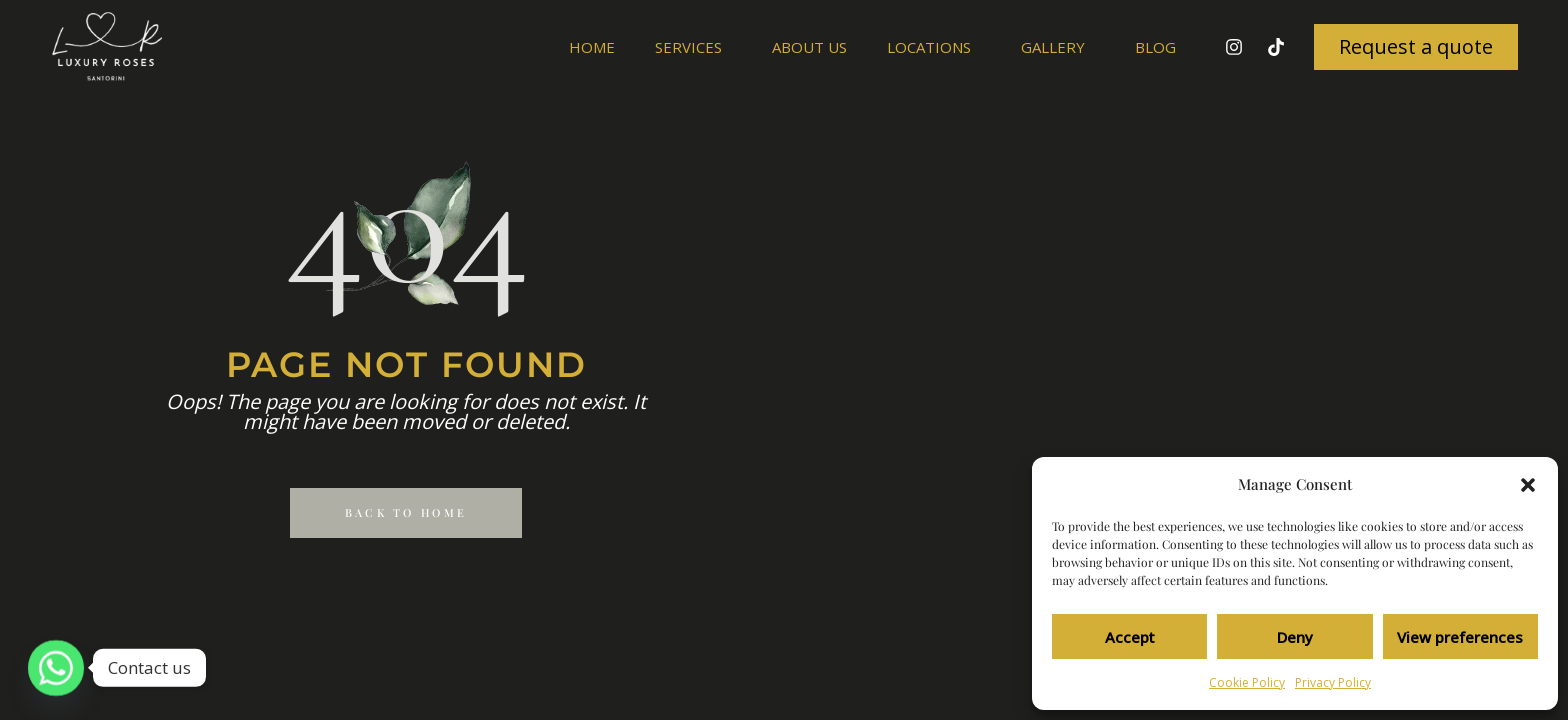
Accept (1130, 637)
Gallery (1058, 47)
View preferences (1460, 637)
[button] (1528, 485)
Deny (1295, 637)
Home (592, 47)
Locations (934, 47)
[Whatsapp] (56, 668)
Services (693, 47)
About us (809, 47)
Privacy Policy (1333, 682)
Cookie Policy (1247, 682)
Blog (1155, 47)
